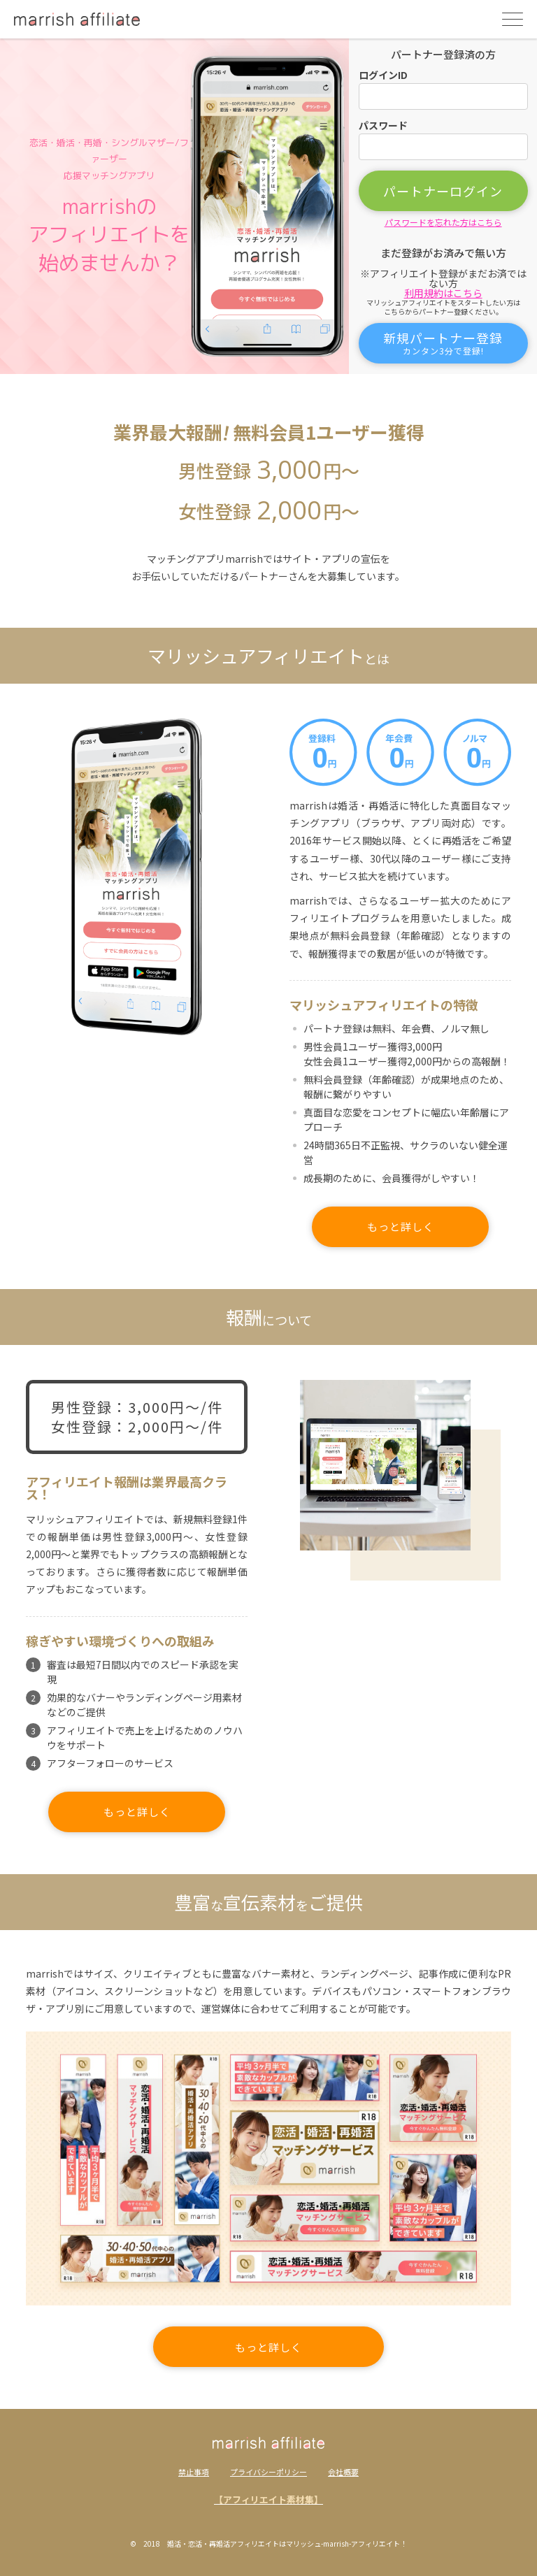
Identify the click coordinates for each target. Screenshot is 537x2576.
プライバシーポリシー (268, 2471)
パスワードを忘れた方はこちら (443, 222)
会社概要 (343, 2471)
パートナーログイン (443, 191)
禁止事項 (193, 2471)
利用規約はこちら (443, 293)
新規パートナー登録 (443, 343)
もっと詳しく (400, 1226)
